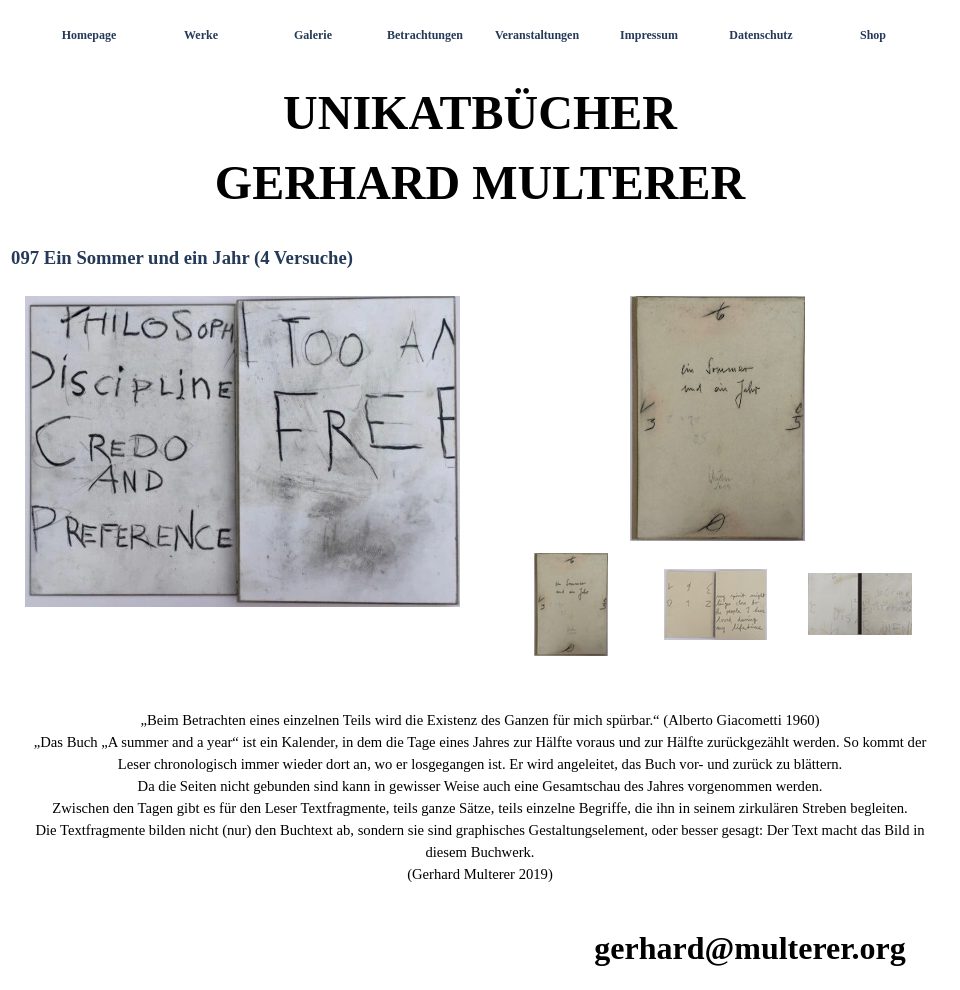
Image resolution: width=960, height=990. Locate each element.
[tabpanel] (480, 797)
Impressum (649, 35)
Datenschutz (760, 35)
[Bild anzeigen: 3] (860, 605)
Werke (201, 35)
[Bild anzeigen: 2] (716, 605)
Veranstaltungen (537, 35)
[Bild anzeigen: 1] (572, 605)
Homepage (89, 35)
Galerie (313, 35)
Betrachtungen (425, 35)
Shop (873, 35)
